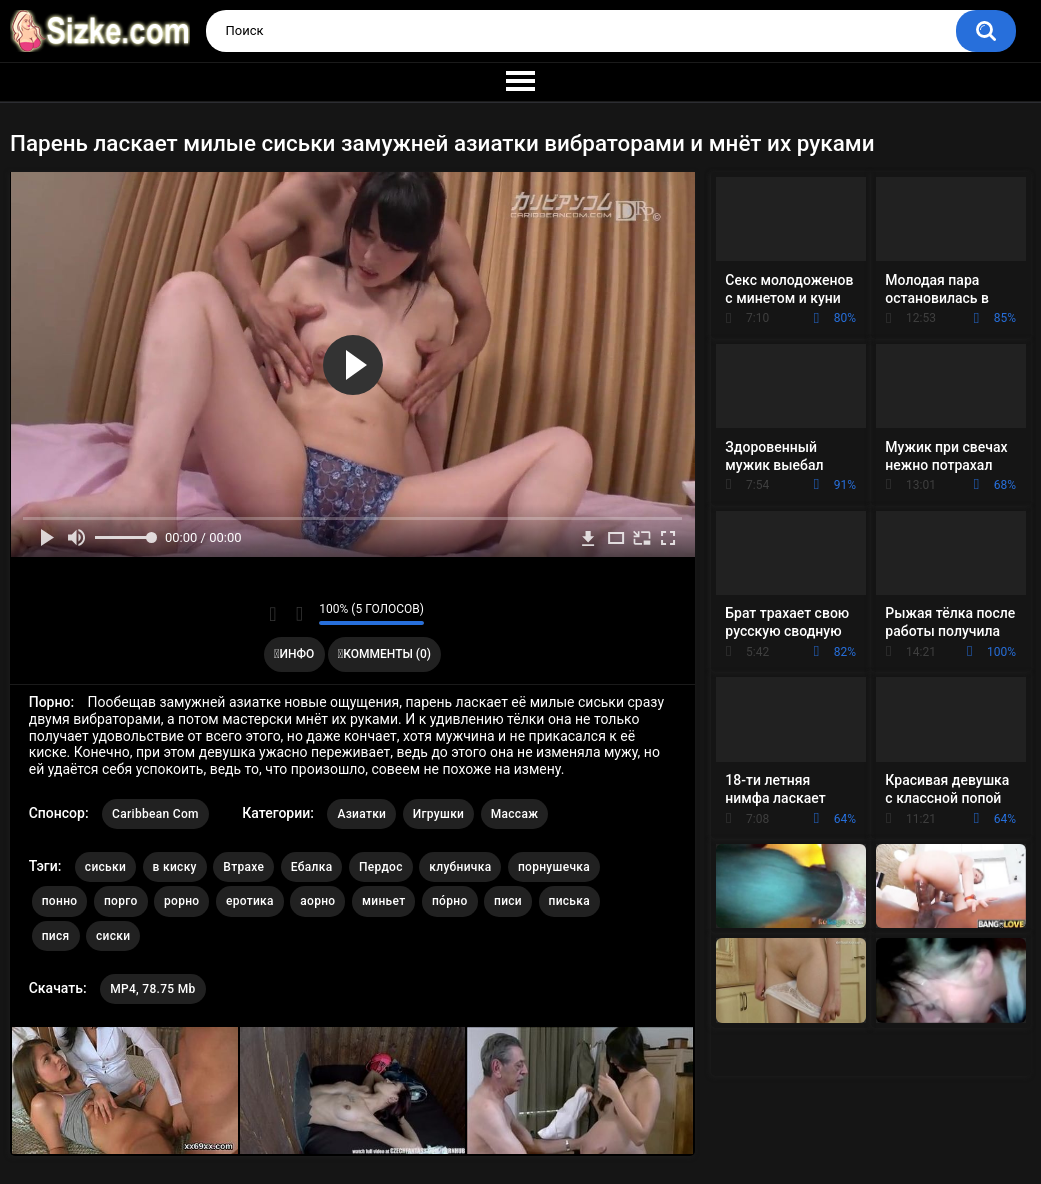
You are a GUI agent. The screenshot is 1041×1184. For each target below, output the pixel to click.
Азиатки (361, 814)
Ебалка (312, 867)
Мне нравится (272, 614)
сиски (113, 936)
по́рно (450, 901)
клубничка (460, 867)
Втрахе (243, 867)
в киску (175, 867)
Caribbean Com (155, 814)
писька (570, 901)
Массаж (515, 814)
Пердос (381, 867)
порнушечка (554, 867)
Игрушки (438, 814)
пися (56, 936)
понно (60, 901)
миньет (383, 901)
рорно (181, 901)
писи (508, 901)
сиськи (105, 867)
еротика (250, 901)
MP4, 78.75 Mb (152, 989)
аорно (317, 901)
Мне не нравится (298, 614)
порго (121, 901)
